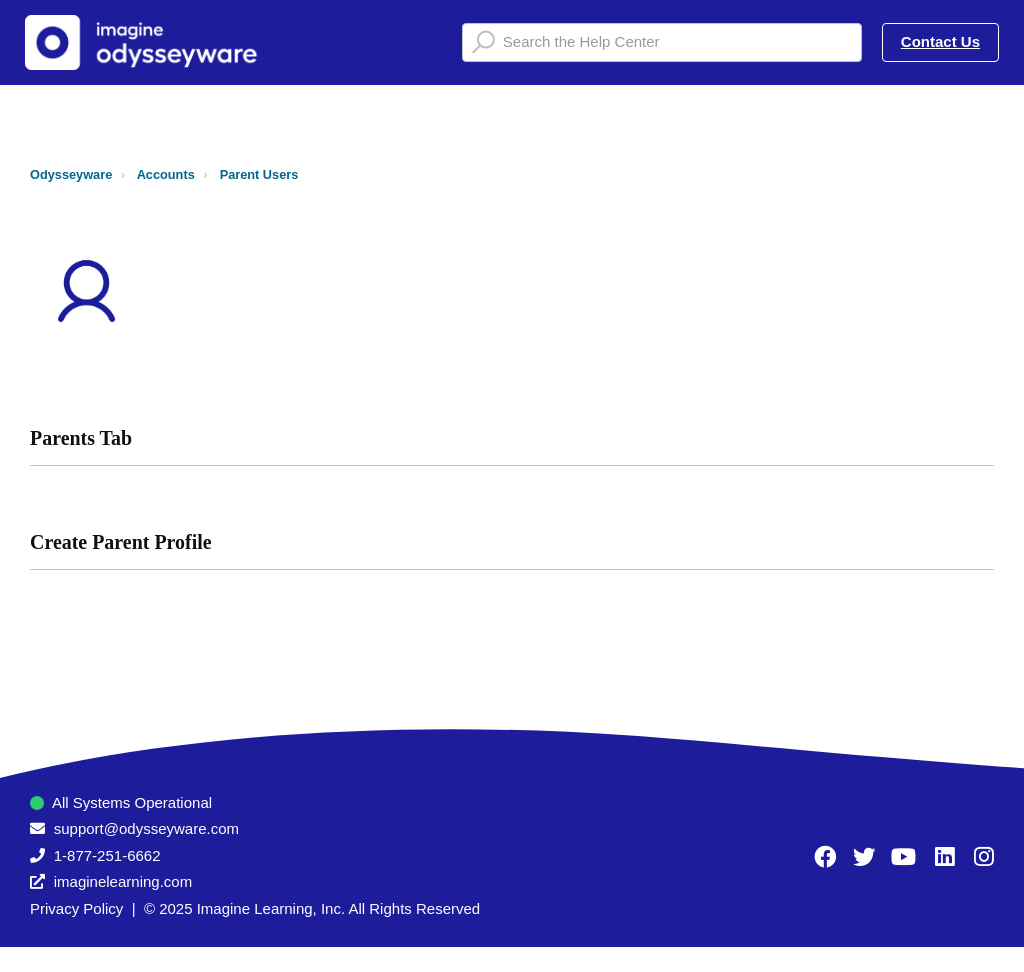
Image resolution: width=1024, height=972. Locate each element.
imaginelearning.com (123, 881)
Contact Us (940, 41)
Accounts (166, 174)
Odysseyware (71, 174)
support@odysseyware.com (146, 828)
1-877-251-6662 (107, 855)
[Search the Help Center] (662, 42)
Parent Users (259, 174)
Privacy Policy (76, 908)
